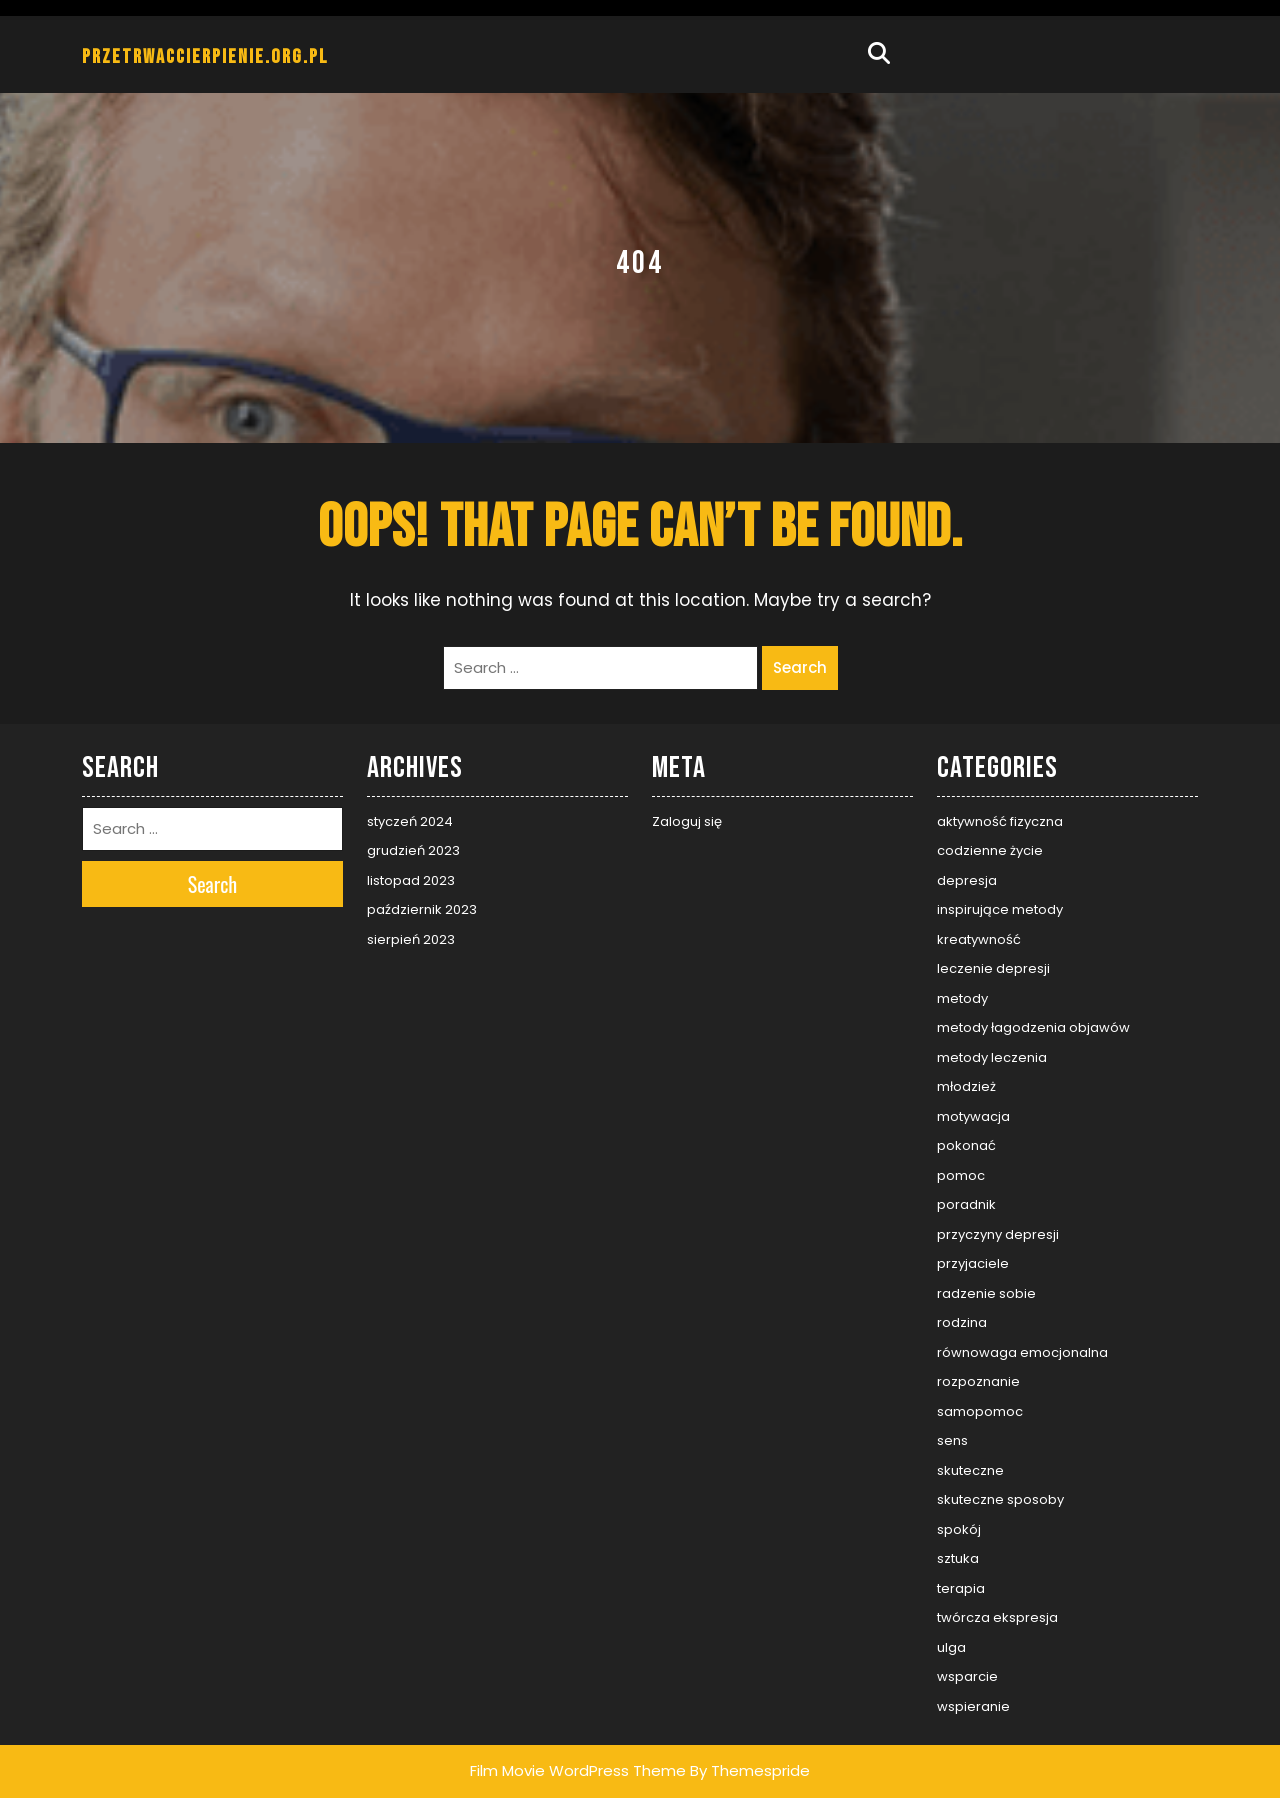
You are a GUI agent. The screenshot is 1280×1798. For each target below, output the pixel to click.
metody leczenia (992, 1057)
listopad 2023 (411, 880)
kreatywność (979, 939)
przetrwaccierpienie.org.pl (205, 57)
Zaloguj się (687, 821)
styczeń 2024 (410, 821)
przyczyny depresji (998, 1234)
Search (800, 667)
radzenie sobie (986, 1293)
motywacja (973, 1116)
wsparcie (967, 1676)
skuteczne (970, 1470)
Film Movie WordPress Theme (578, 1770)
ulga (951, 1647)
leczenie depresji (993, 968)
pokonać (966, 1145)
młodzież (966, 1086)
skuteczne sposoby (1000, 1499)
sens (952, 1440)
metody (962, 998)
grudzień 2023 (413, 850)
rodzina (962, 1322)
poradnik (966, 1204)
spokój (959, 1529)
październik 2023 (422, 909)
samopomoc (980, 1411)
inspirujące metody (1000, 909)
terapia (961, 1588)
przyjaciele (973, 1263)
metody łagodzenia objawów (1033, 1027)
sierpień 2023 (411, 939)
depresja (967, 880)
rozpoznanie (978, 1381)
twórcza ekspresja (997, 1617)
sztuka (958, 1558)
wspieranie (973, 1706)
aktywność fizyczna (1000, 821)
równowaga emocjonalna (1022, 1352)
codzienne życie (990, 850)
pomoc (961, 1175)
